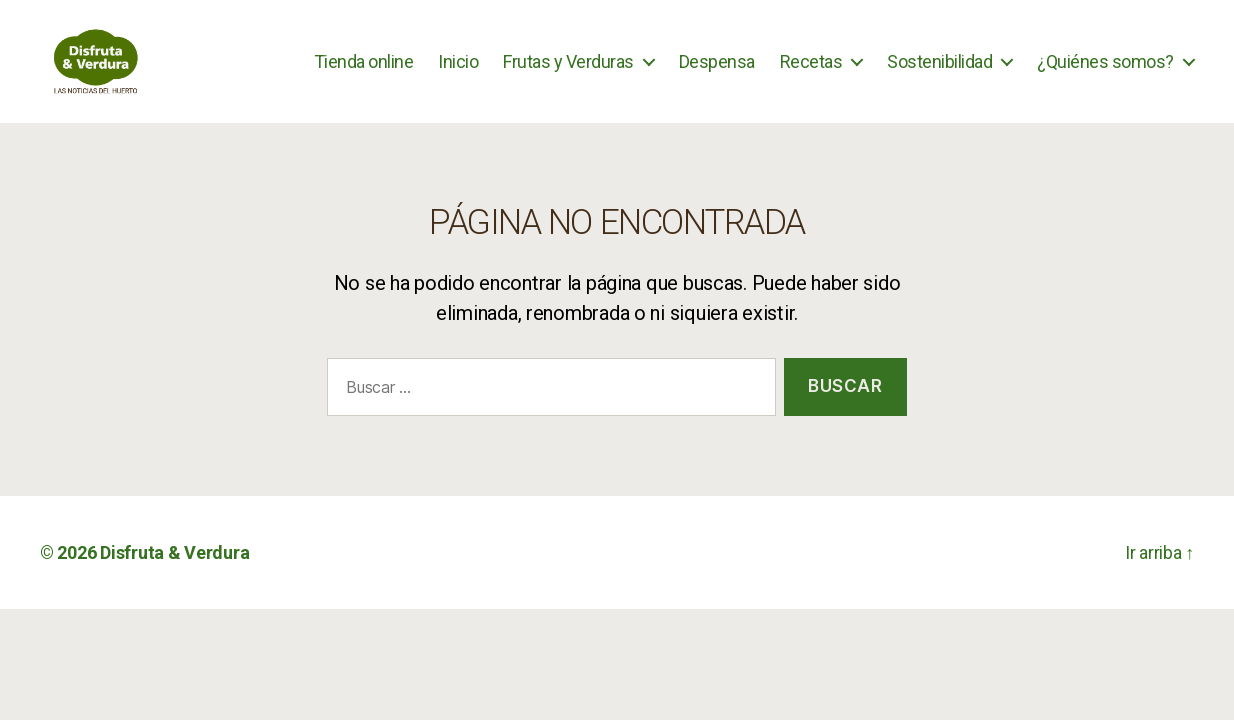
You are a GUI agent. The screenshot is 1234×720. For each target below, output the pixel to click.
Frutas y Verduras (568, 72)
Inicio (458, 72)
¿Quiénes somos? (1105, 72)
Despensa (717, 72)
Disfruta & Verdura (174, 575)
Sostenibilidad (939, 72)
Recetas (811, 72)
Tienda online (364, 72)
